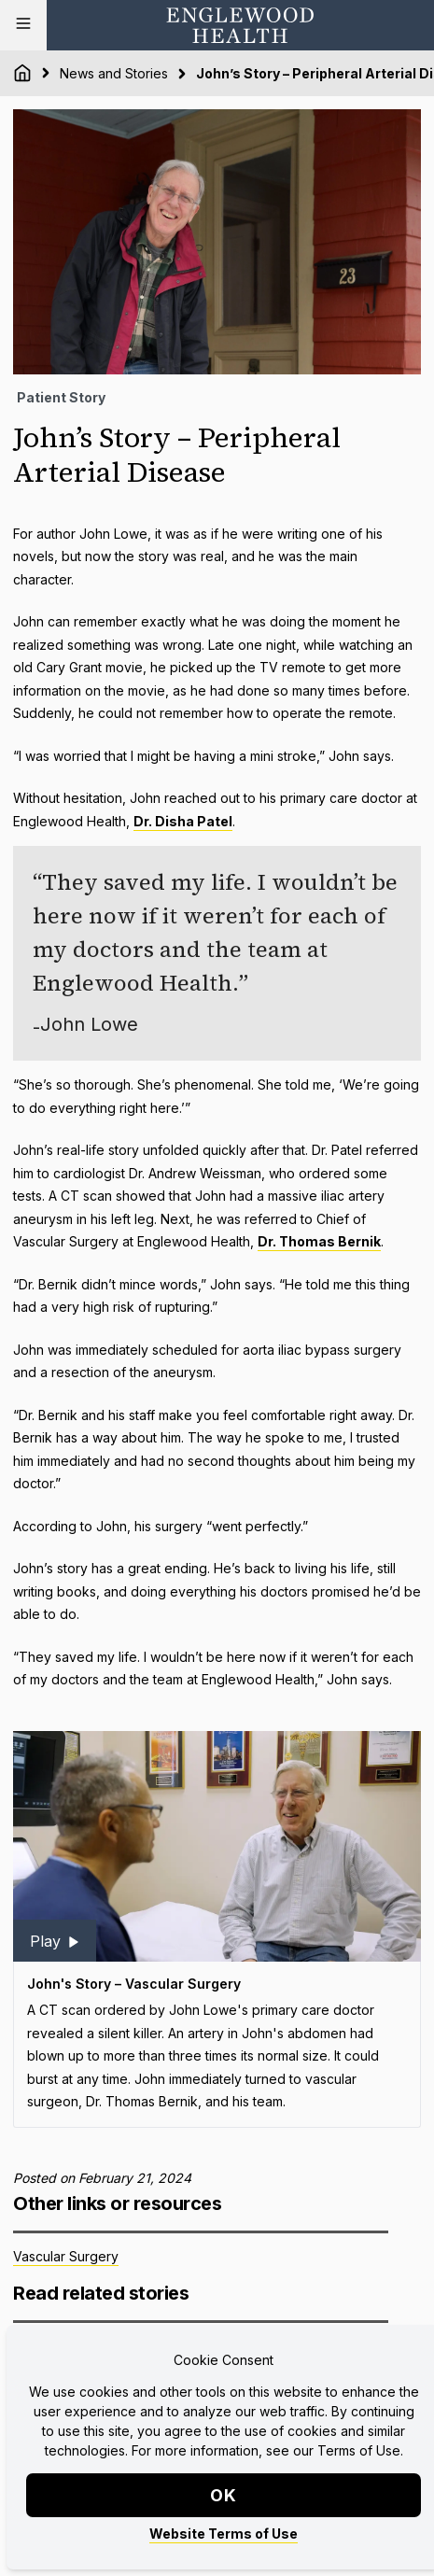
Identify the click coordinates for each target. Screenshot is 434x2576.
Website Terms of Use (223, 2533)
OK (223, 2495)
